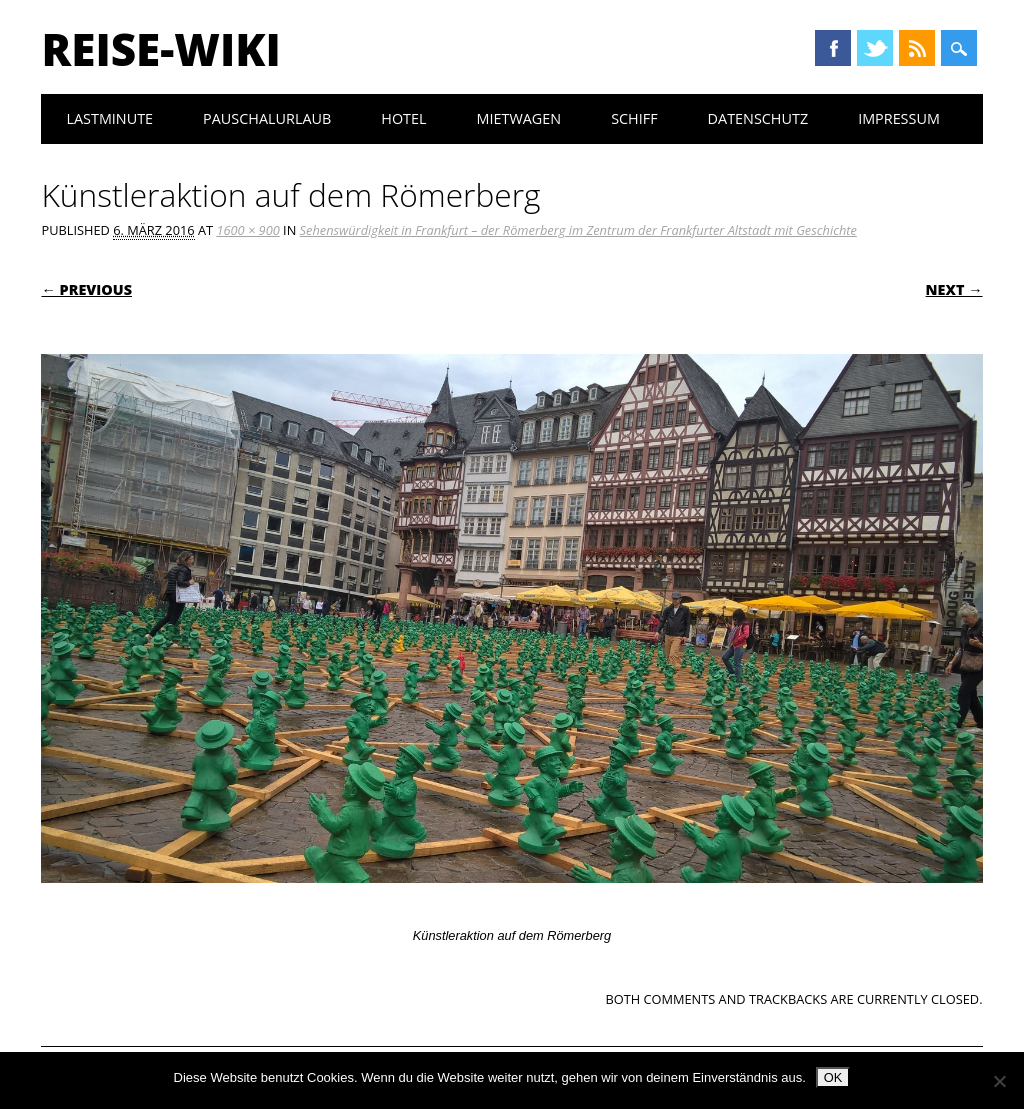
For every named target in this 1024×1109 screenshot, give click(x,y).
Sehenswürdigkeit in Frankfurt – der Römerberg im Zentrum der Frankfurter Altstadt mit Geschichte (578, 230)
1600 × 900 (247, 230)
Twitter (875, 48)
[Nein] (999, 1081)
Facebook (833, 48)
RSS (917, 48)
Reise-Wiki (160, 49)
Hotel (403, 118)
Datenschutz (758, 118)
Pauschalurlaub (267, 118)
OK (833, 1077)
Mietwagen (519, 118)
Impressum (899, 118)
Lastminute (109, 118)
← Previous (86, 289)
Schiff (634, 118)
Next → (954, 289)
